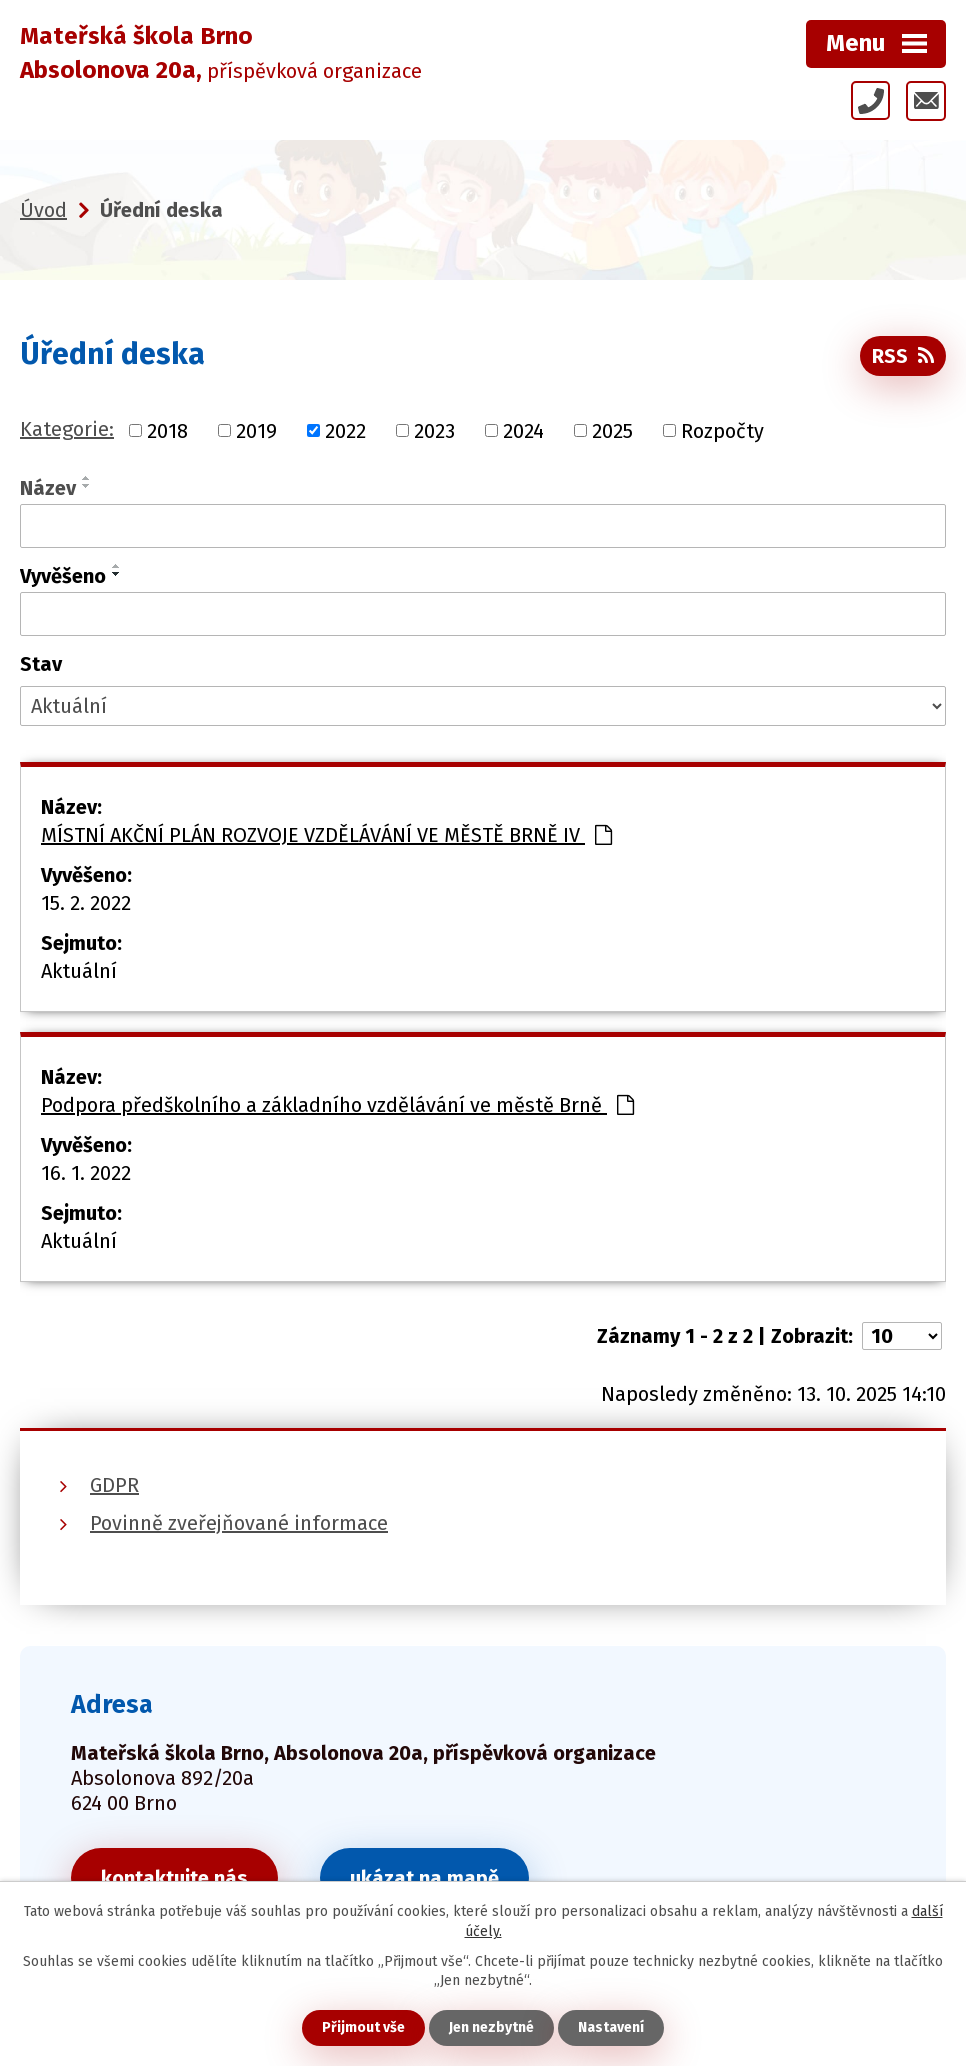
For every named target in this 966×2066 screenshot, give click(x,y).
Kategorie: (67, 429)
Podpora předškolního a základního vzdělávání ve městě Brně (337, 1105)
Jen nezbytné (491, 2027)
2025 (612, 430)
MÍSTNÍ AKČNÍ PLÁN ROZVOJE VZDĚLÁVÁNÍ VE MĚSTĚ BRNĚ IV (326, 835)
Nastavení (611, 2027)
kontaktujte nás (174, 1878)
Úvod (43, 210)
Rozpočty (722, 430)
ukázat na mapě (424, 1878)
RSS (903, 356)
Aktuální (79, 971)
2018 (167, 430)
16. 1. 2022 (86, 1173)
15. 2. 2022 (86, 903)
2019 (256, 430)
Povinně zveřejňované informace (239, 1523)
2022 (345, 430)
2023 (434, 430)
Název (48, 488)
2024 (523, 430)
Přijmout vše (363, 2027)
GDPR (114, 1485)
